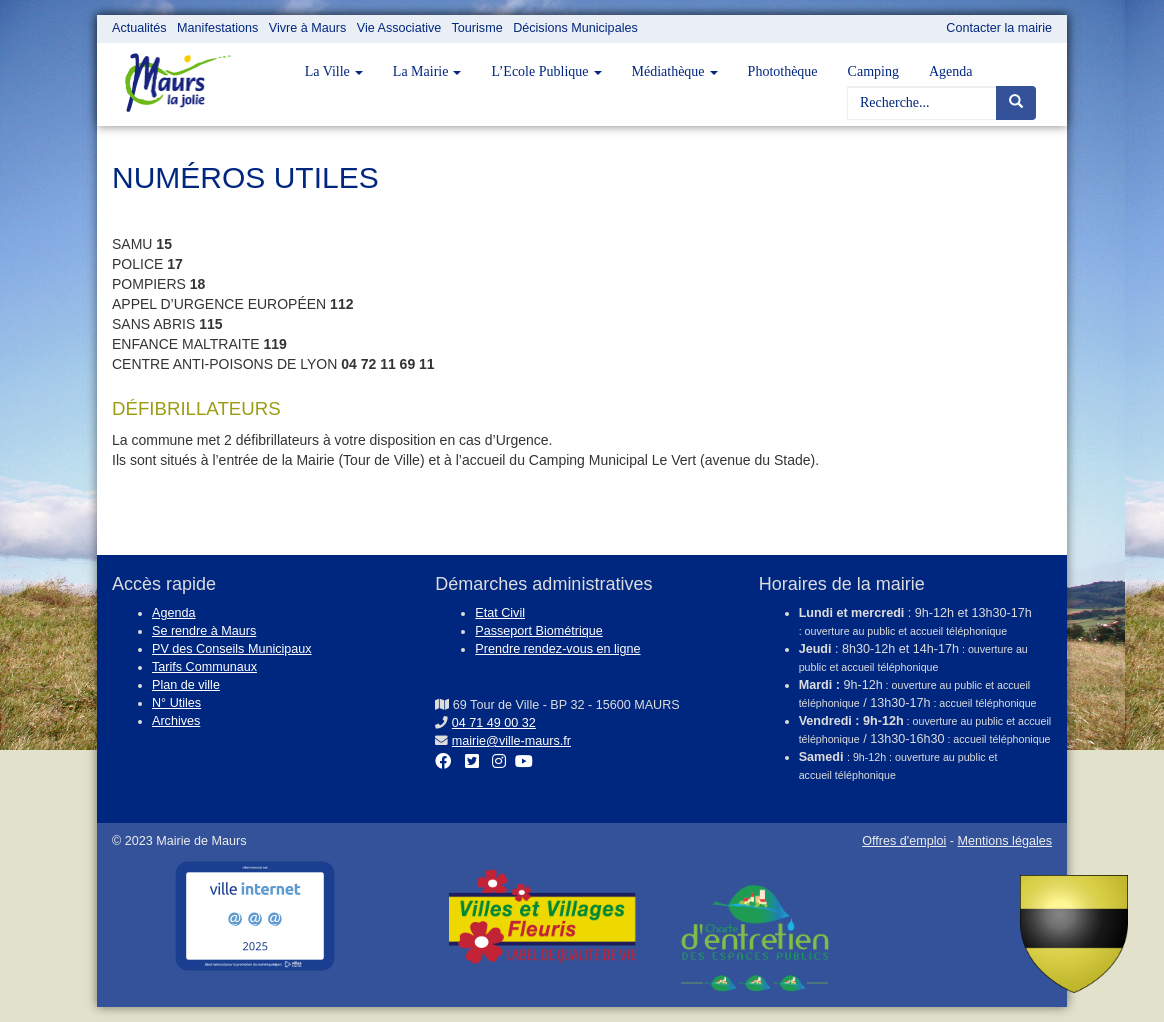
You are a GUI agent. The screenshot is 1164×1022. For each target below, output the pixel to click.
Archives (176, 721)
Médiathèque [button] (675, 71)
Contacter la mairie (999, 28)
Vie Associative (399, 28)
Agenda (951, 71)
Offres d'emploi (904, 841)
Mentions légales (1004, 841)
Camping (873, 71)
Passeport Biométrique (538, 631)
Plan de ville (186, 685)
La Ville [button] (334, 71)
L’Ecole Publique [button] (546, 71)
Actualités (139, 28)
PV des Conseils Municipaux (232, 649)
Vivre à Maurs (307, 28)
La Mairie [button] (427, 71)
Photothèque (783, 71)
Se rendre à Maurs (204, 631)
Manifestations (217, 28)
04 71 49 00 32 (494, 723)
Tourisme (477, 28)
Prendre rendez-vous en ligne (557, 649)
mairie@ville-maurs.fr (511, 741)
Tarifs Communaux (204, 667)
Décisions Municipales (575, 28)
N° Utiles (176, 703)
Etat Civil (500, 613)
